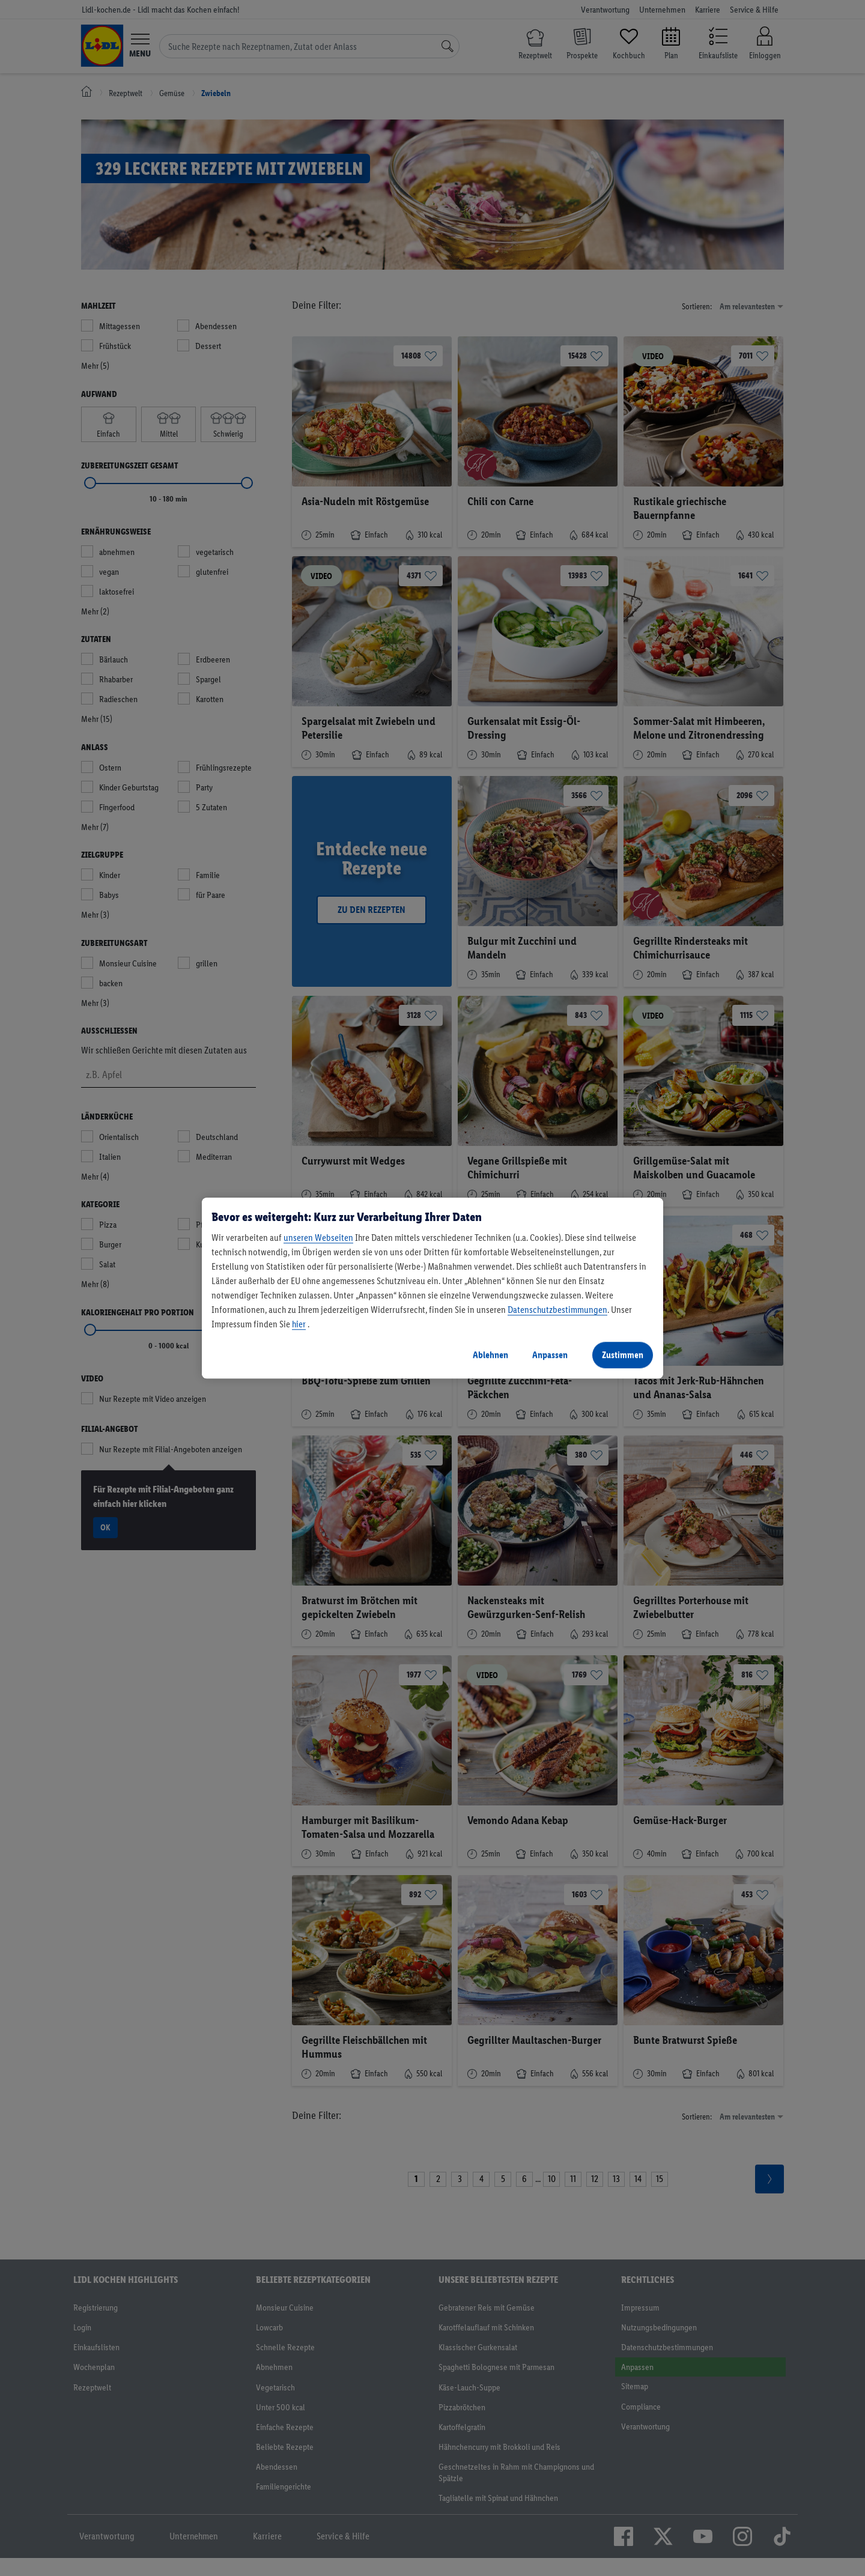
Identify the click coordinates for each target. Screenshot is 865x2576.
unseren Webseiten (318, 1237)
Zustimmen (622, 1354)
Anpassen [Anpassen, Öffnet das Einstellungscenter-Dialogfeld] (550, 1354)
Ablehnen (490, 1354)
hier (299, 1324)
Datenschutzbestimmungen (557, 1309)
